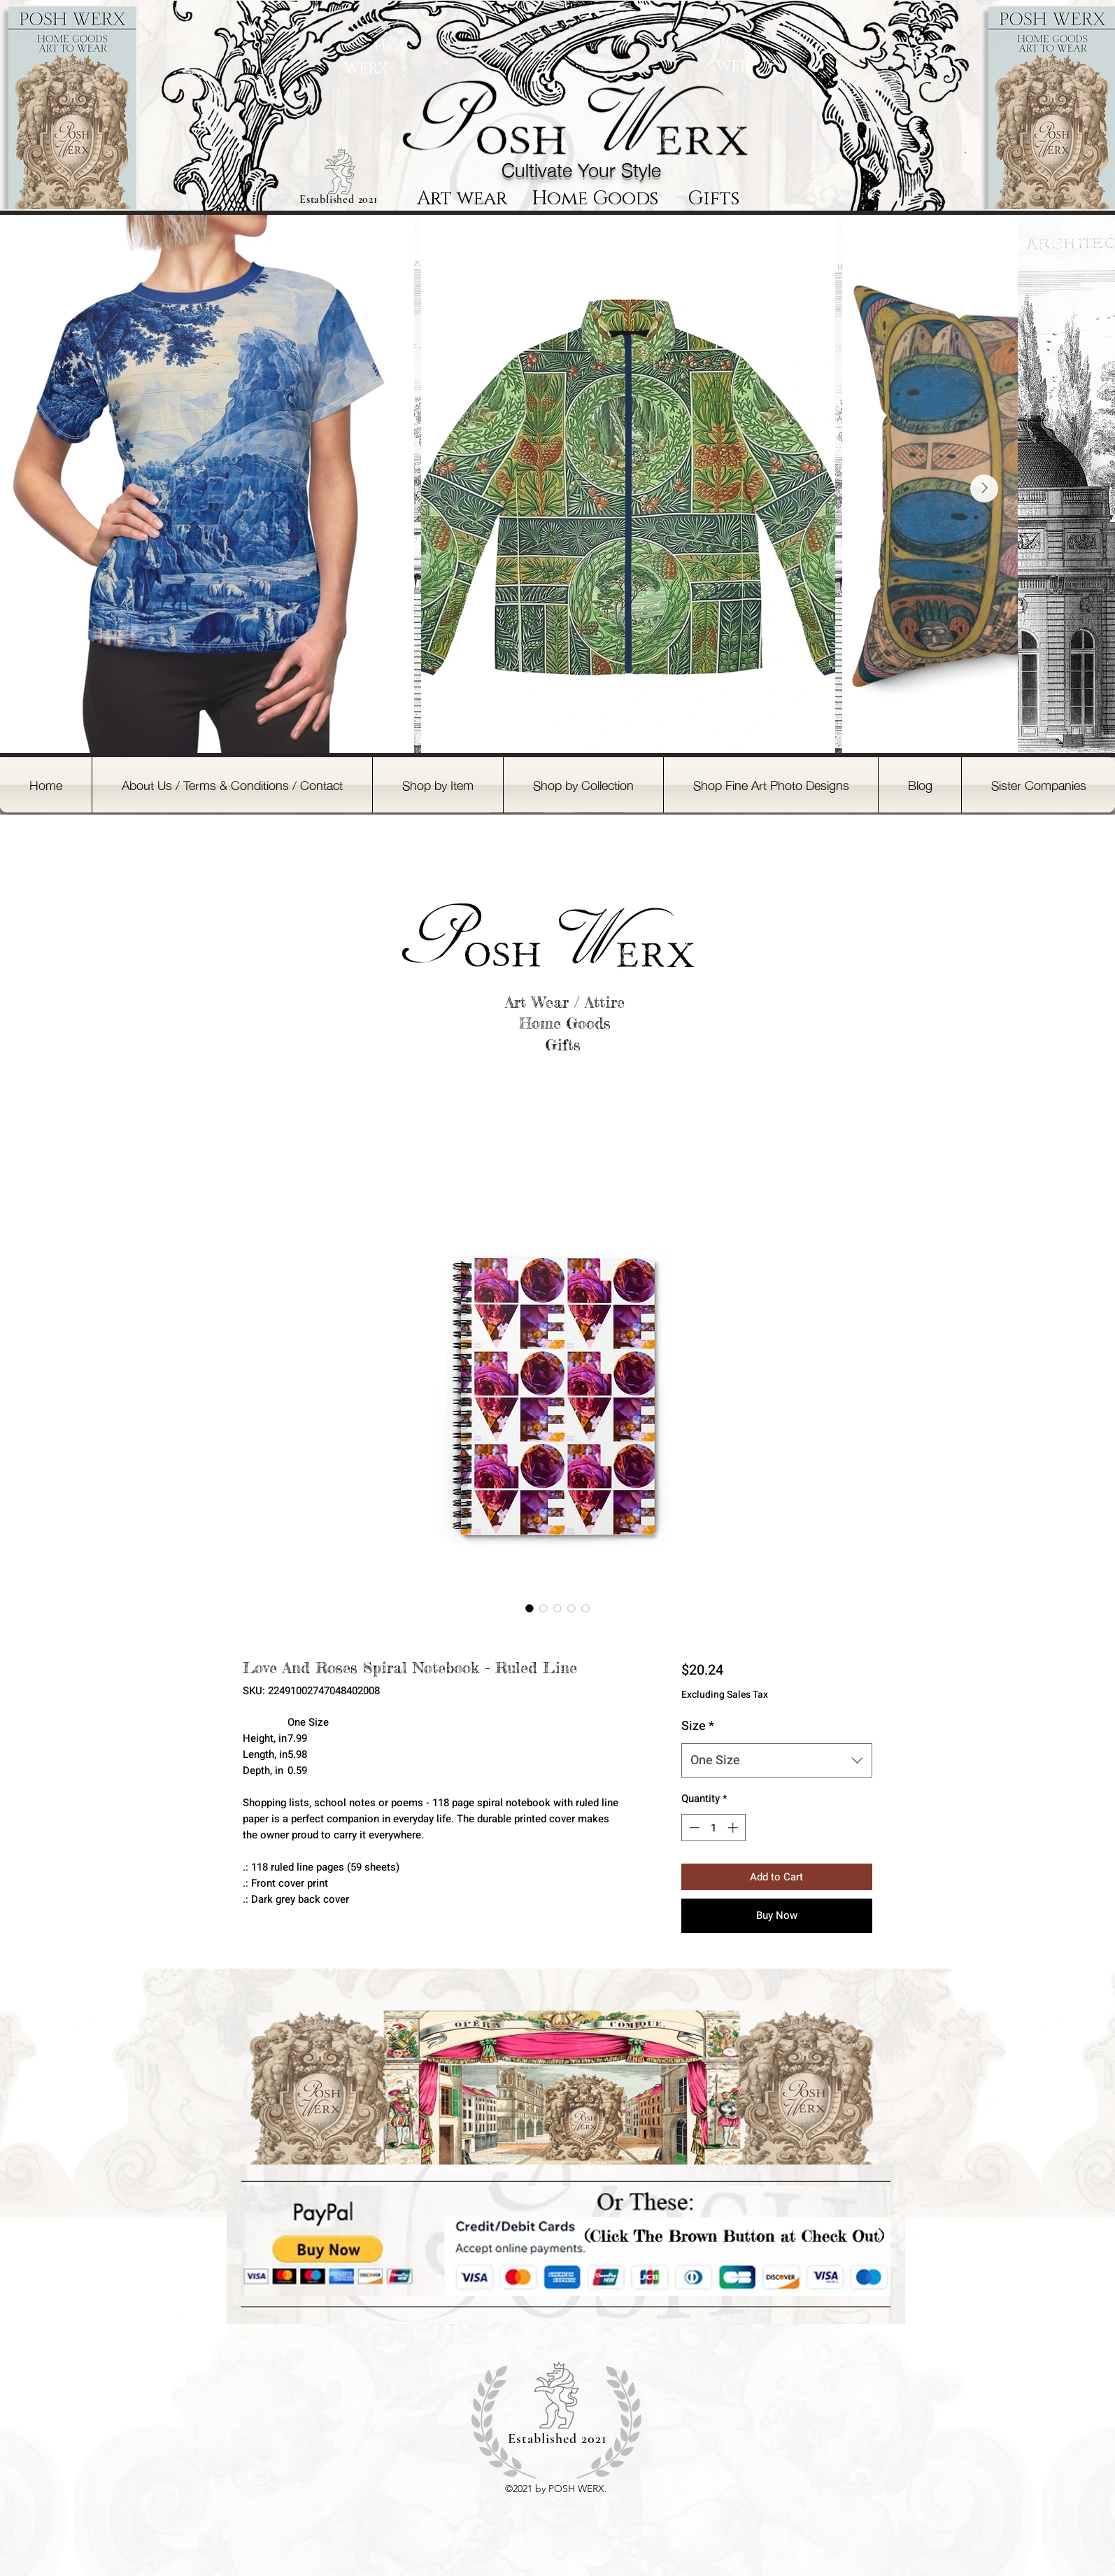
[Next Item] (984, 488)
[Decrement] (692, 1827)
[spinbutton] (713, 1827)
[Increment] (734, 1827)
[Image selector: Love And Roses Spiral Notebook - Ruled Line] (530, 1608)
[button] (438, 784)
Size (697, 1726)
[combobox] (776, 1760)
